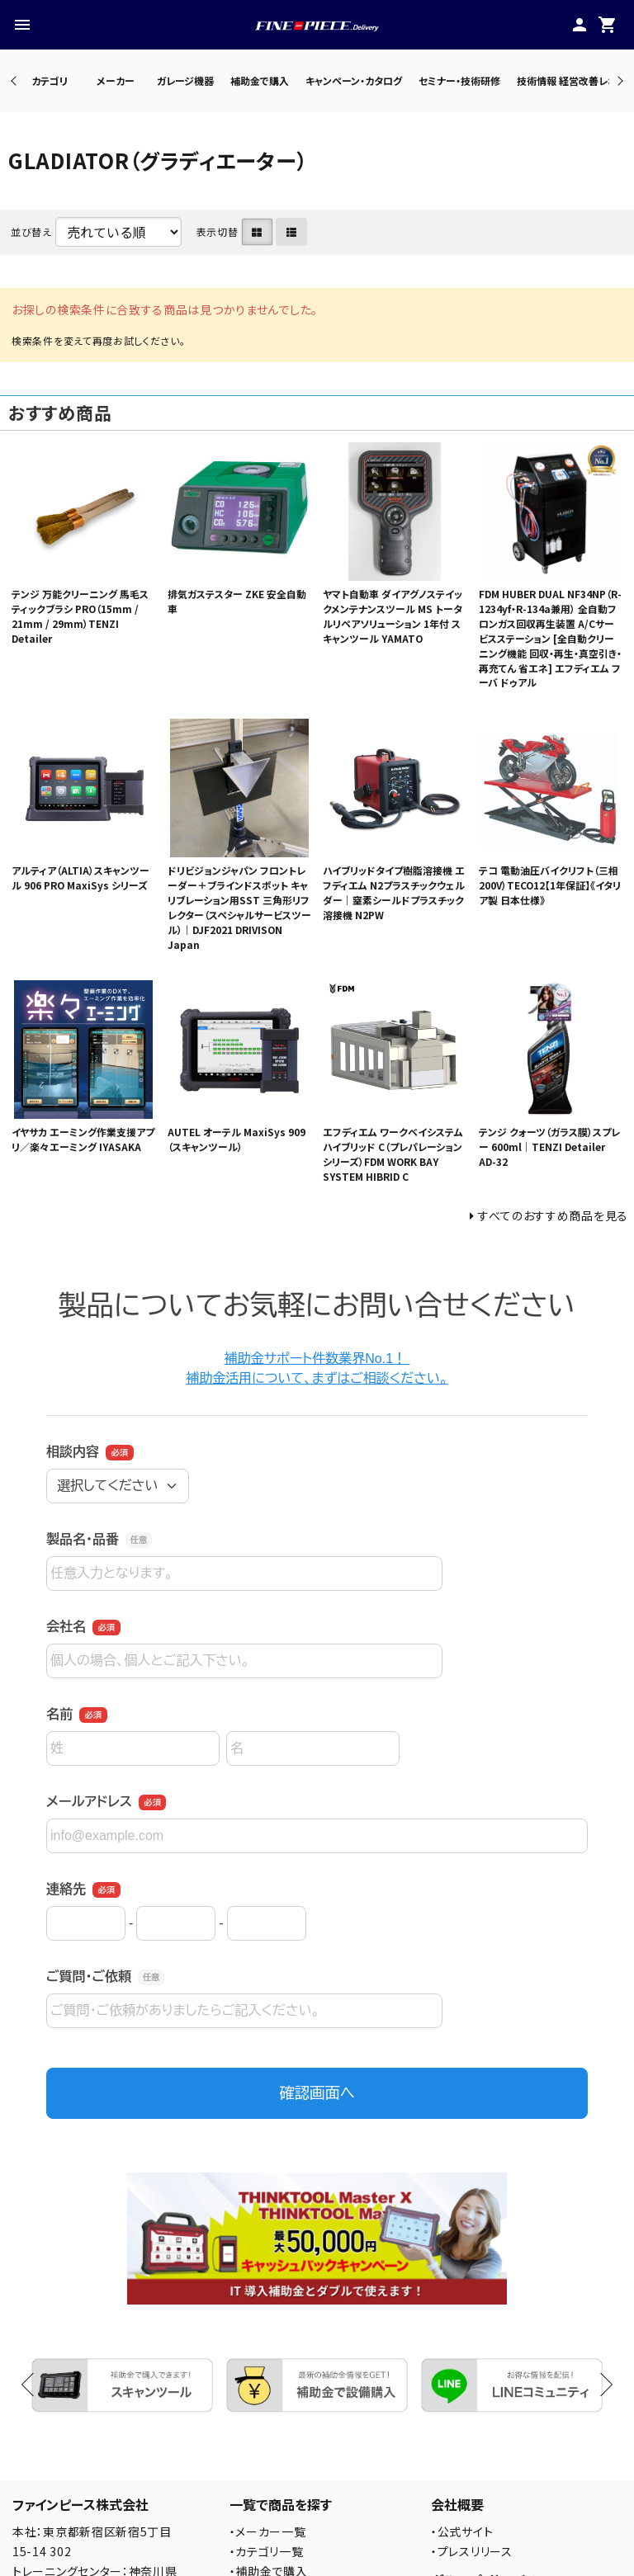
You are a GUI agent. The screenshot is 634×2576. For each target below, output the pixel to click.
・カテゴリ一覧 (266, 2551)
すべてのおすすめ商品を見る (553, 1215)
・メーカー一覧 (267, 2531)
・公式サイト (462, 2531)
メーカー (116, 80)
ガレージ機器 (185, 80)
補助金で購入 (259, 80)
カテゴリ (49, 80)
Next (617, 80)
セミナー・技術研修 (459, 80)
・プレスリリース (472, 2551)
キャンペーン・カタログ (353, 80)
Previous (15, 80)
